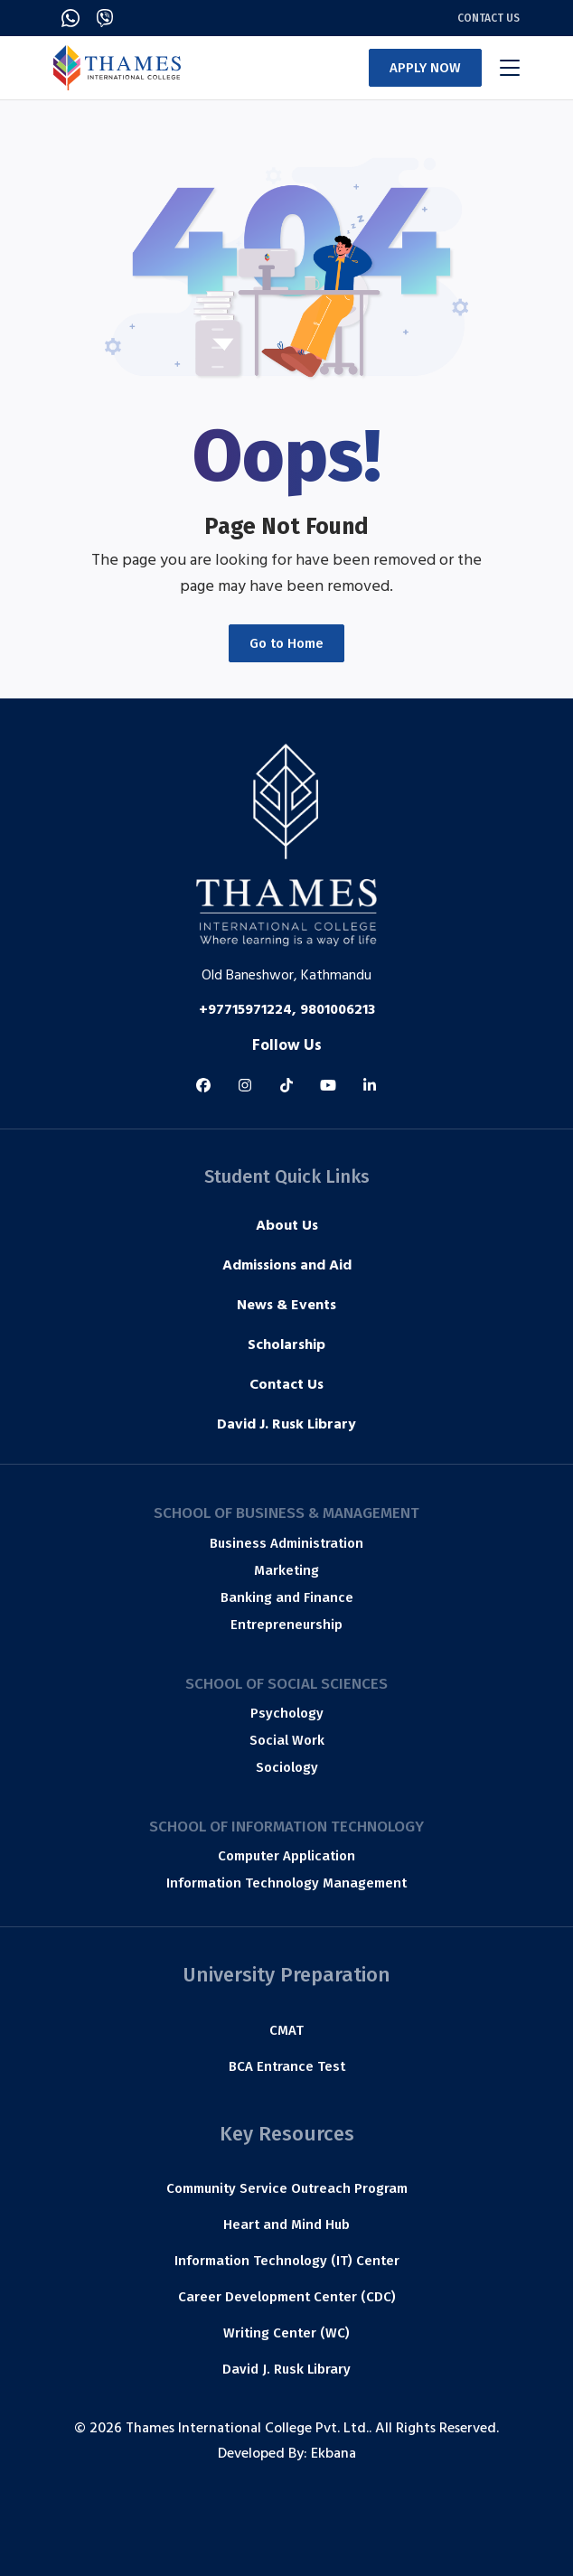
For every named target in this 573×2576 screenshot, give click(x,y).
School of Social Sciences (286, 1683)
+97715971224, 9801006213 (287, 1011)
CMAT (286, 2030)
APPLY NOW (425, 68)
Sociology (287, 1767)
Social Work (286, 1740)
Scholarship (286, 1346)
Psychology (287, 1713)
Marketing (286, 1570)
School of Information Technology (286, 1826)
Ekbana (333, 2454)
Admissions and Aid (287, 1266)
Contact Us (488, 18)
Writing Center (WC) (286, 2333)
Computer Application (286, 1856)
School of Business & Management (286, 1512)
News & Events (286, 1306)
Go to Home (286, 643)
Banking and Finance (287, 1597)
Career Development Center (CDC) (287, 2297)
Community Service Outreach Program (287, 2188)
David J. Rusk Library (286, 1425)
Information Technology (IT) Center (286, 2261)
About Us (287, 1227)
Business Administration (286, 1543)
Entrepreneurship (286, 1624)
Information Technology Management (286, 1883)
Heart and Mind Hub (286, 2224)
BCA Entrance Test (287, 2066)
